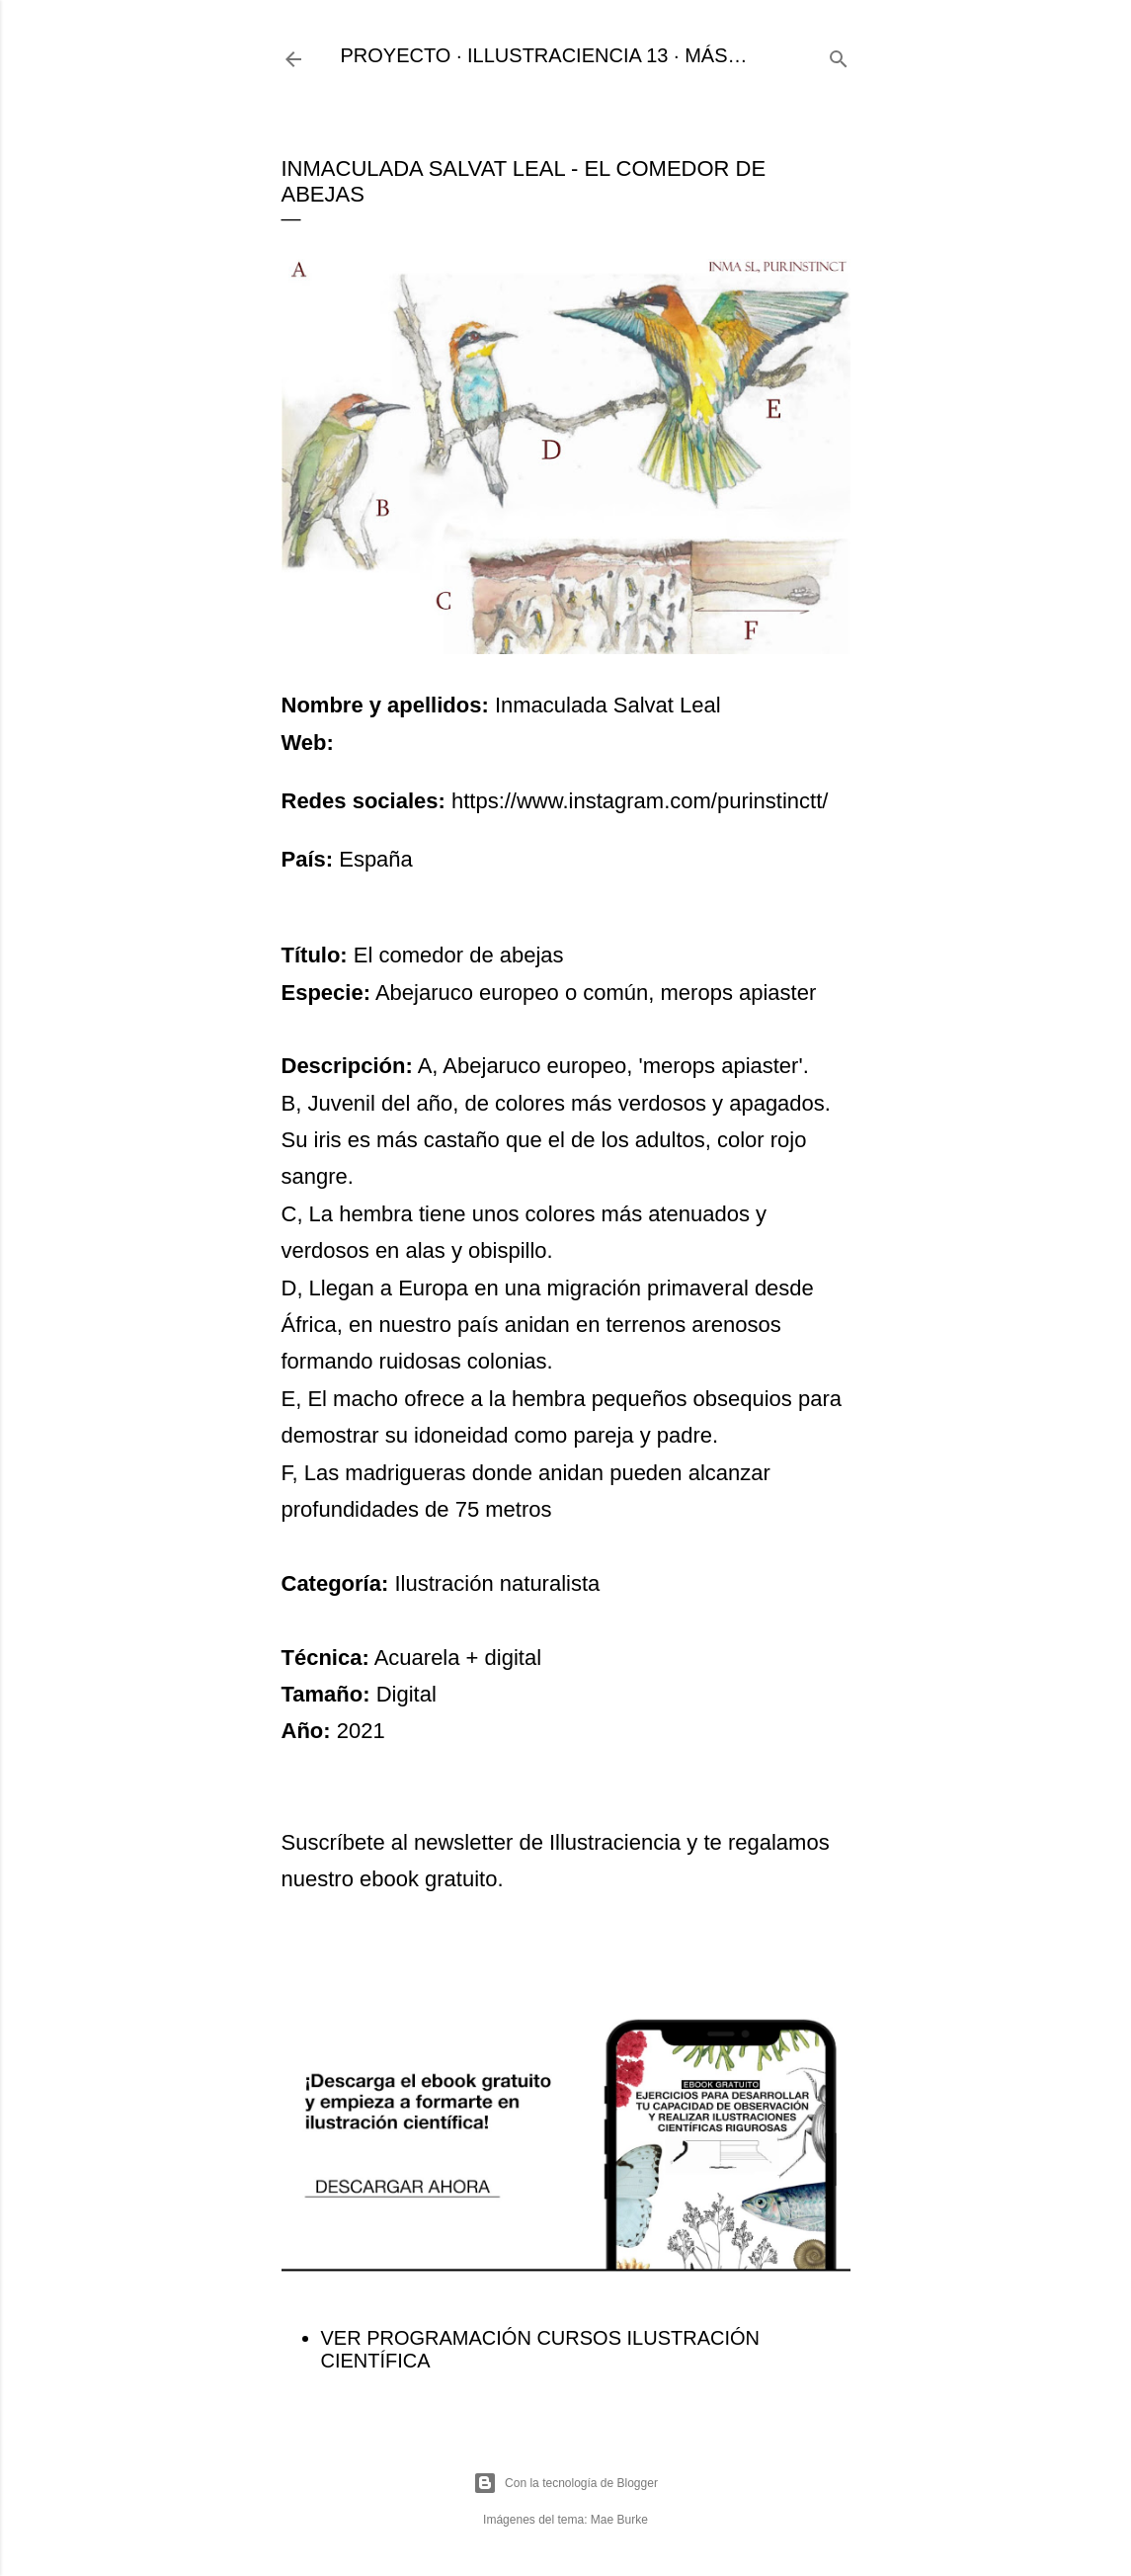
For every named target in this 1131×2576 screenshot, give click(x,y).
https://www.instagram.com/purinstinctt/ (639, 801)
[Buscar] (838, 56)
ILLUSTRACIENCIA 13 (567, 55)
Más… (716, 55)
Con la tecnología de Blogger (565, 2483)
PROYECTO (396, 55)
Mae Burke (619, 2520)
